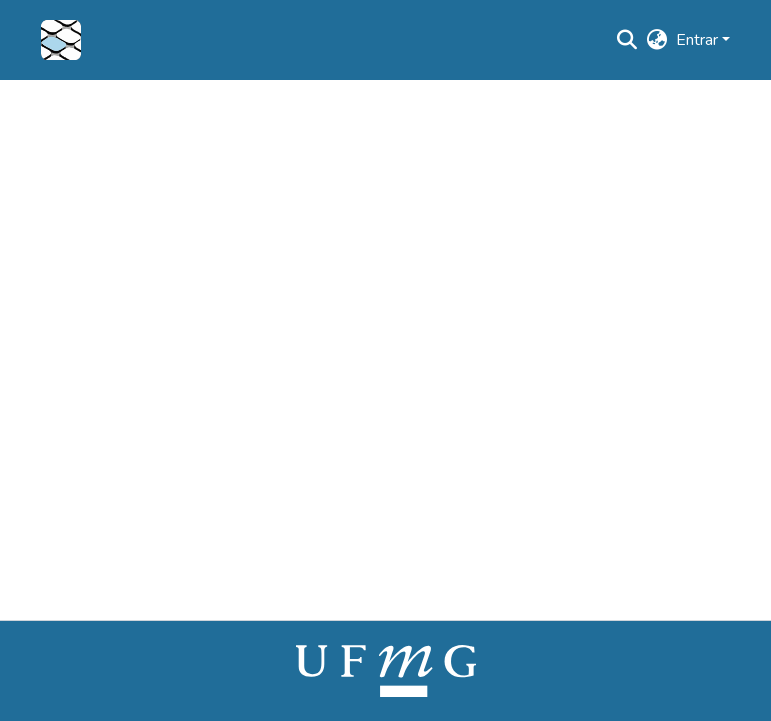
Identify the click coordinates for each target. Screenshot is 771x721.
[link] (386, 670)
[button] (61, 40)
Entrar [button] (699, 40)
